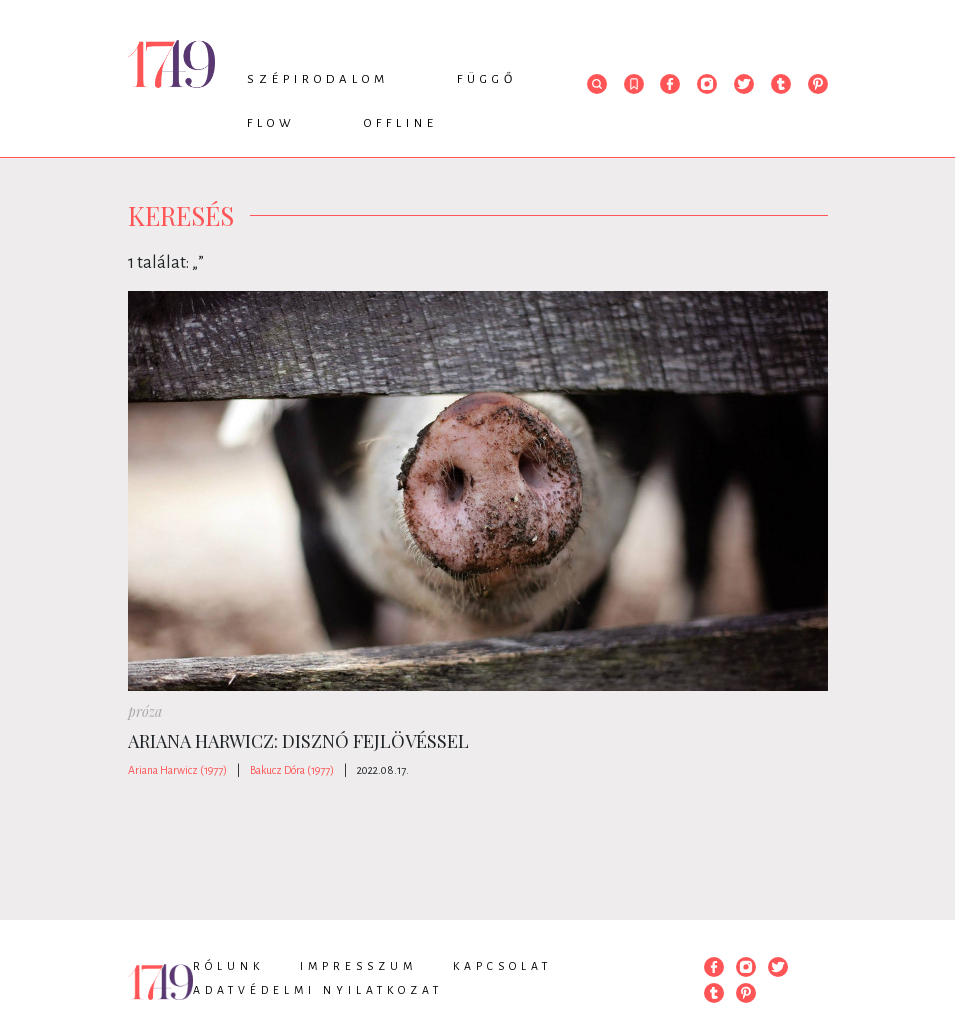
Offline (401, 123)
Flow (271, 123)
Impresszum (358, 966)
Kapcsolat (502, 966)
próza (145, 711)
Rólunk (228, 966)
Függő (487, 79)
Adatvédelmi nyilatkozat (318, 990)
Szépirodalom (318, 79)
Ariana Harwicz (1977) (177, 770)
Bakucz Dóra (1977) (292, 770)
